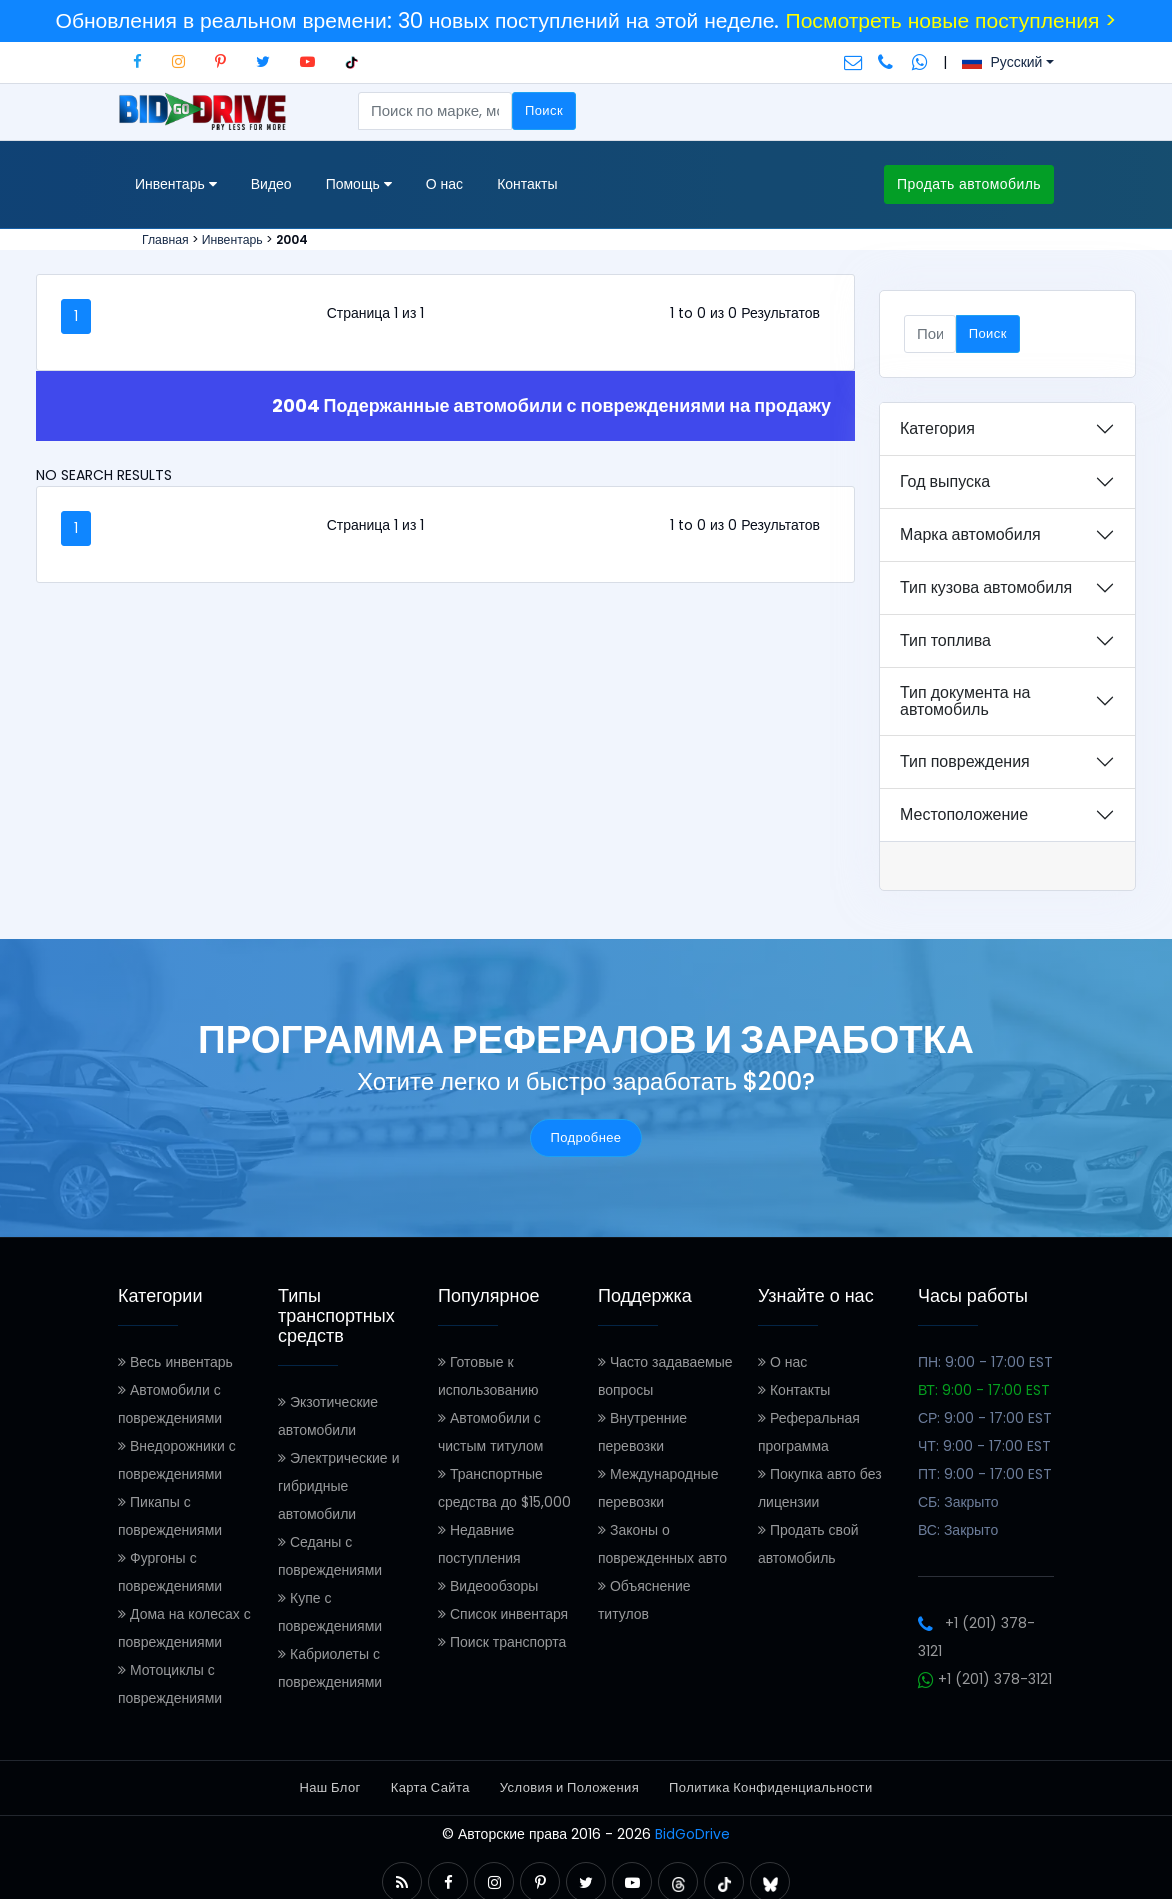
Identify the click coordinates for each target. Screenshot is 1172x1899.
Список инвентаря (503, 1614)
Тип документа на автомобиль (965, 701)
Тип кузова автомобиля (986, 587)
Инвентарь (232, 239)
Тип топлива (945, 640)
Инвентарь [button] (176, 184)
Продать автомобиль (969, 184)
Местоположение (964, 814)
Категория (937, 428)
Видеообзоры (488, 1586)
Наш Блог (329, 1787)
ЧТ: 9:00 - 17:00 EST (984, 1446)
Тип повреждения (965, 761)
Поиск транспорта (502, 1642)
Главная (165, 239)
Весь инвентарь (175, 1362)
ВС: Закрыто (958, 1530)
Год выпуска (945, 481)
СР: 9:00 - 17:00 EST (985, 1418)
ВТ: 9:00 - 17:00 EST (984, 1390)
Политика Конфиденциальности (770, 1787)
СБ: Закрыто (958, 1502)
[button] (402, 1882)
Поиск (544, 110)
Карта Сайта (430, 1787)
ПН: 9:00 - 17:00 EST (985, 1362)
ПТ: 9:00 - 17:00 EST (985, 1474)
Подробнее (586, 1137)
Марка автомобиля (970, 534)
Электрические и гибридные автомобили (339, 1486)
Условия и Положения (569, 1787)
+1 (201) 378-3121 (985, 1679)
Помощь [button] (359, 184)
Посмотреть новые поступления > (950, 20)
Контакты (527, 184)
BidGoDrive (692, 1834)
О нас (444, 184)
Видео (271, 184)
